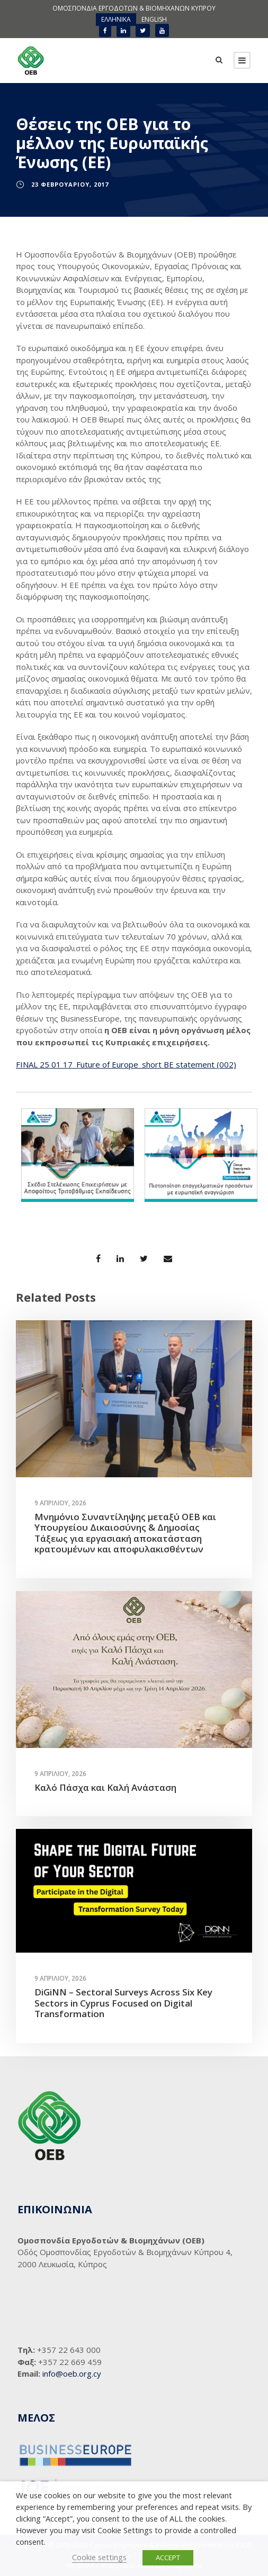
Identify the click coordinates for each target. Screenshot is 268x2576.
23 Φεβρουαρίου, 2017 (70, 184)
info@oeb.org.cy (71, 2373)
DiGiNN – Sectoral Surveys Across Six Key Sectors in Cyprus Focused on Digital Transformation (123, 2003)
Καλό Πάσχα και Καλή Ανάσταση (105, 1787)
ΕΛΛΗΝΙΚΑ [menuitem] (116, 19)
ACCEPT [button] (168, 2557)
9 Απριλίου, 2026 (60, 1502)
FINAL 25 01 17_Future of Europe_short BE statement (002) (126, 1064)
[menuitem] (116, 19)
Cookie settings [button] (99, 2557)
